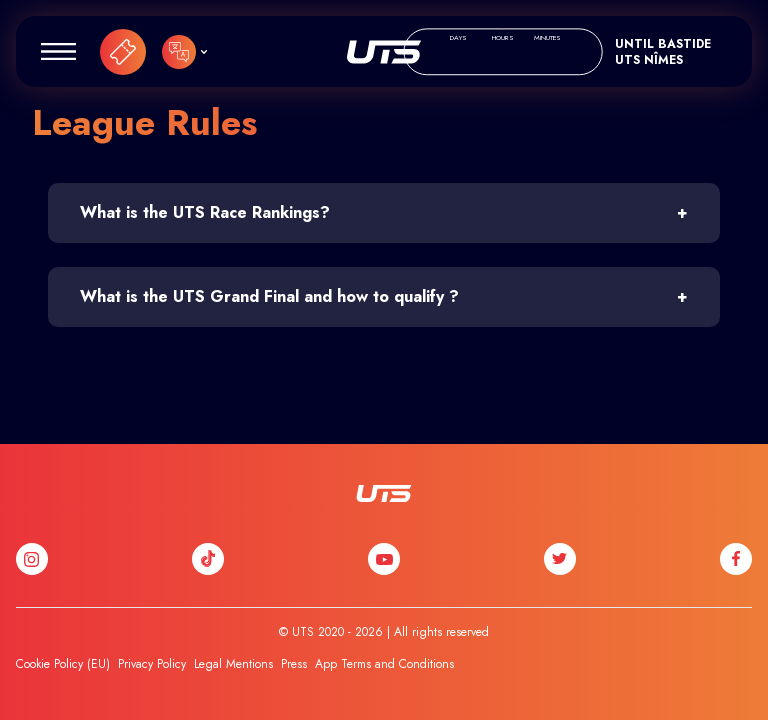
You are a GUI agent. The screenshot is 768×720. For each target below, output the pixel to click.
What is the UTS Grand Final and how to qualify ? (269, 296)
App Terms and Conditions (384, 664)
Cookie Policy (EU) (63, 664)
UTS (384, 52)
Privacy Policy (152, 664)
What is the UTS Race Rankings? (205, 212)
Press (294, 664)
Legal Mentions (233, 664)
